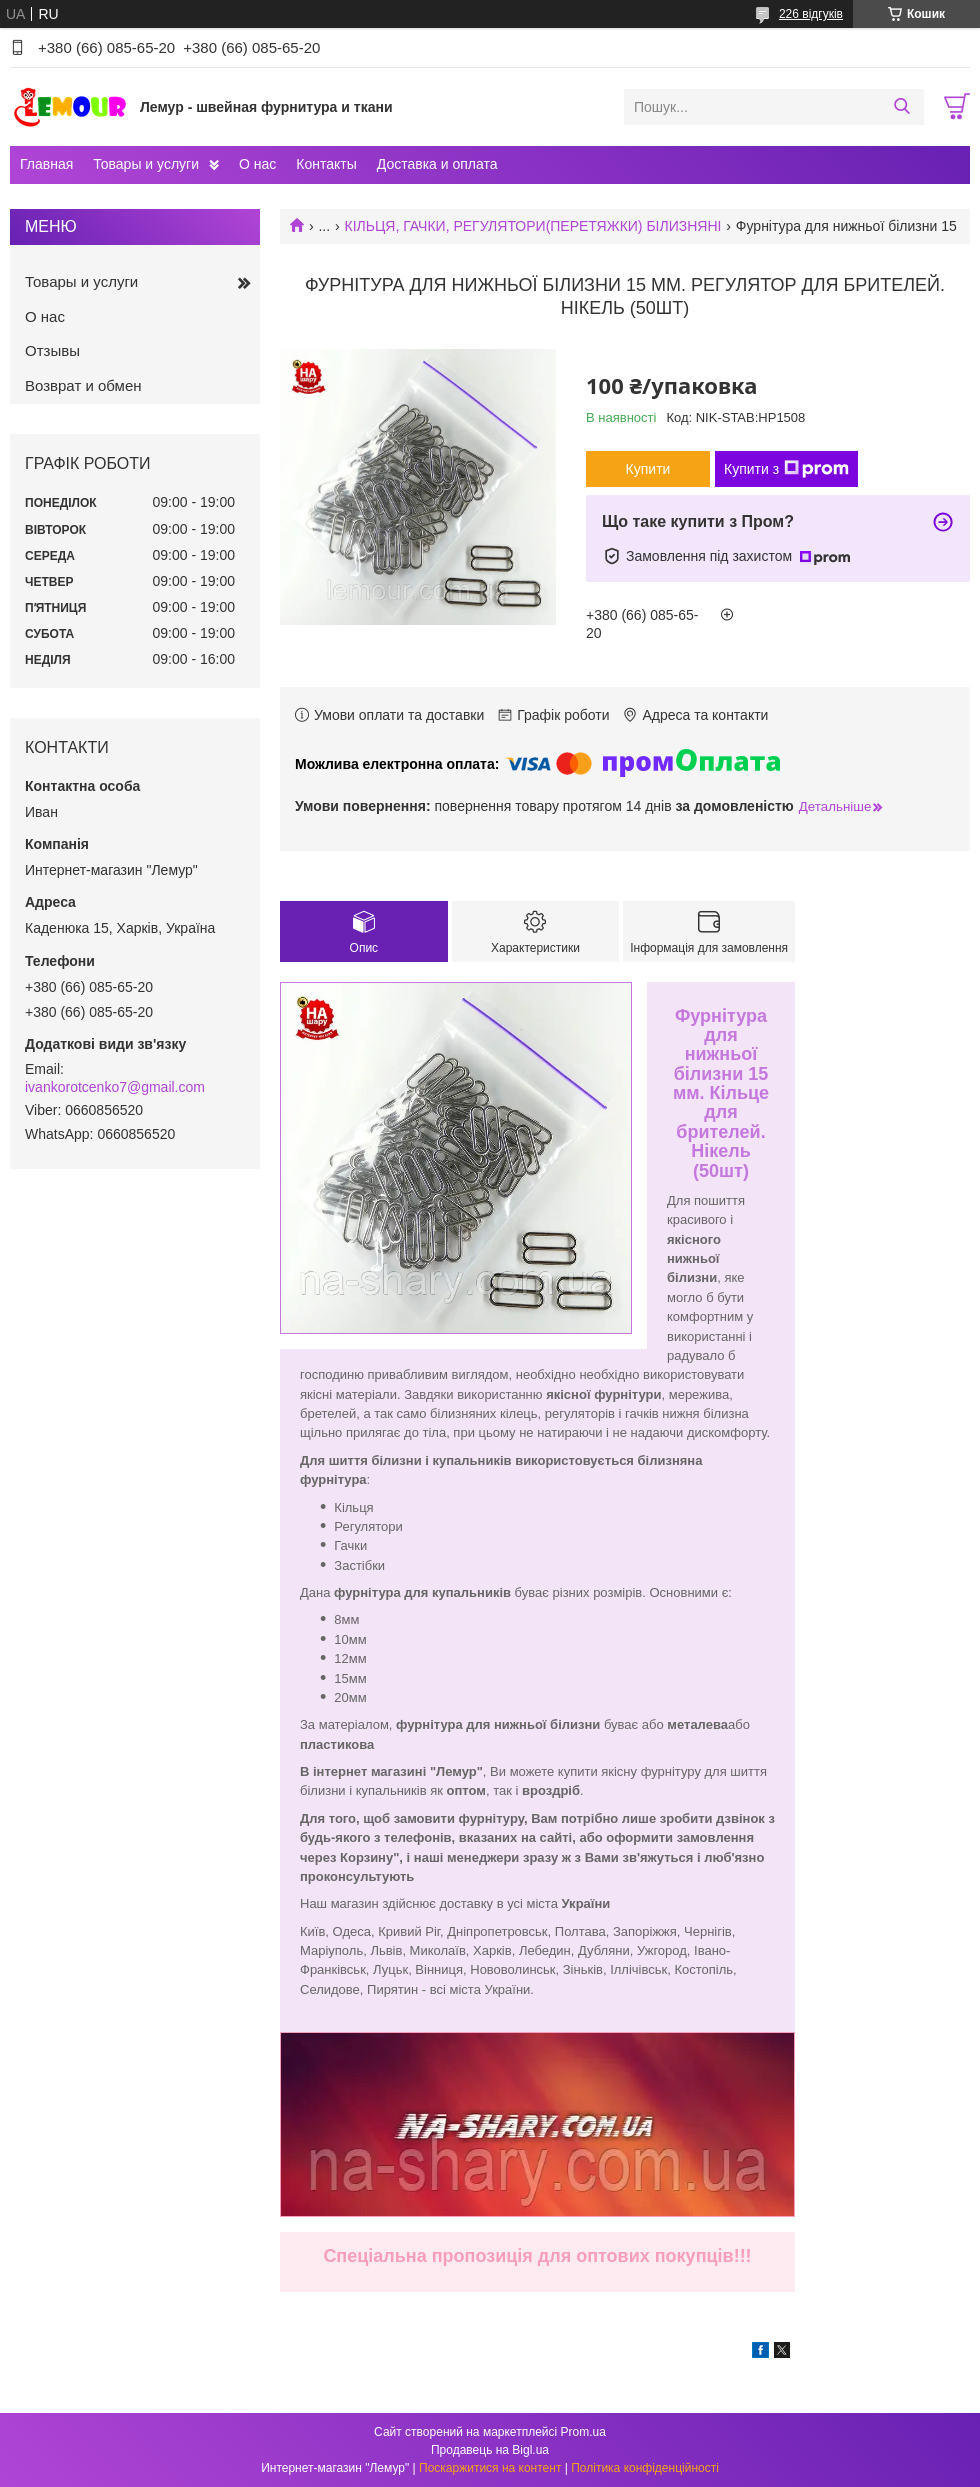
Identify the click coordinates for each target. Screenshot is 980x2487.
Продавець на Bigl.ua (490, 2450)
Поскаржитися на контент (490, 2468)
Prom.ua (583, 2432)
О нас (257, 164)
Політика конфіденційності (645, 2468)
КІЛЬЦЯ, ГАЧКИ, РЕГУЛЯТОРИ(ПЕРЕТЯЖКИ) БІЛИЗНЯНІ (533, 226)
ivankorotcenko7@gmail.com (115, 1087)
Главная (46, 164)
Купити (648, 469)
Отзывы (52, 350)
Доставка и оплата (437, 164)
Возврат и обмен (83, 385)
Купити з (786, 469)
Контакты (326, 164)
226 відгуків (811, 14)
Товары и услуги (146, 164)
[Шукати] (901, 107)
